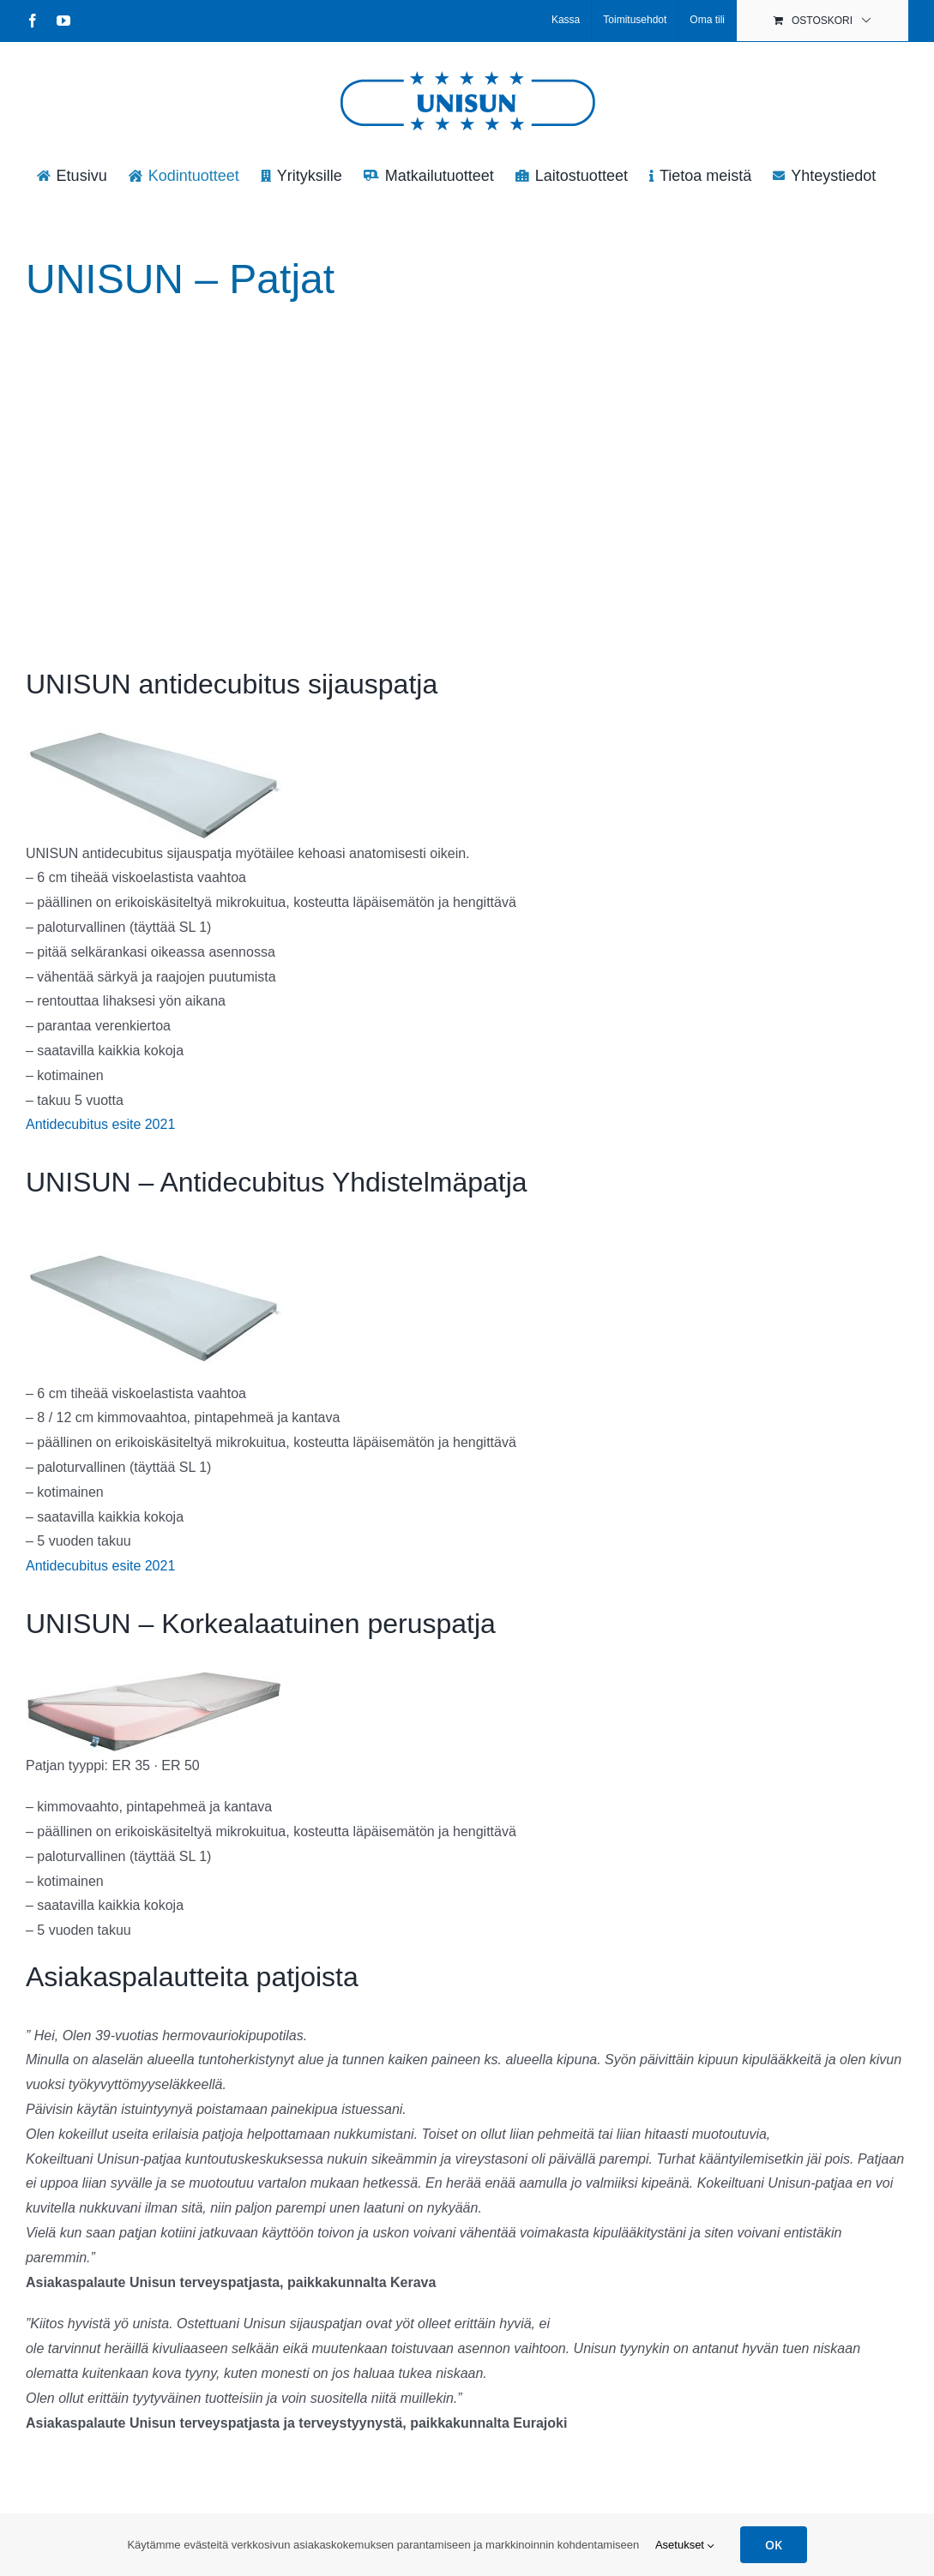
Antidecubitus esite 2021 (100, 1124)
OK (773, 2545)
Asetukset (684, 2544)
